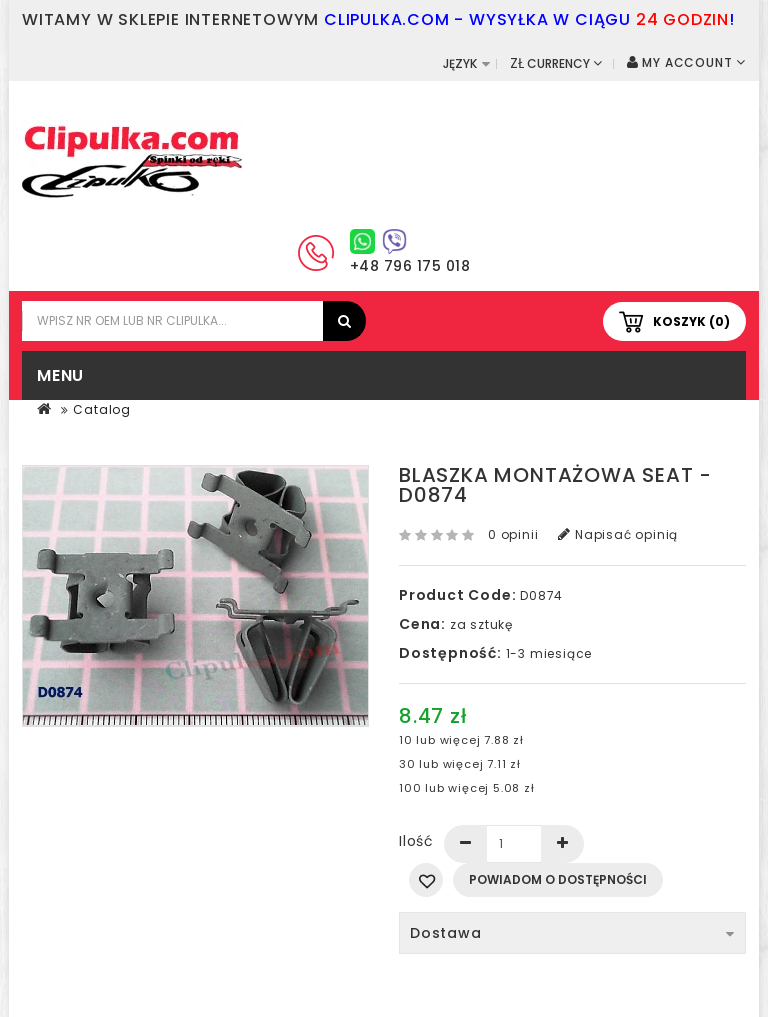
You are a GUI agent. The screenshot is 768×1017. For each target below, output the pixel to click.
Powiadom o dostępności (558, 879)
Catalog (102, 409)
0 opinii (513, 534)
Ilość (416, 841)
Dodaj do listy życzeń (426, 880)
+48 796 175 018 (410, 266)
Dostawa (572, 933)
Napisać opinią (618, 534)
